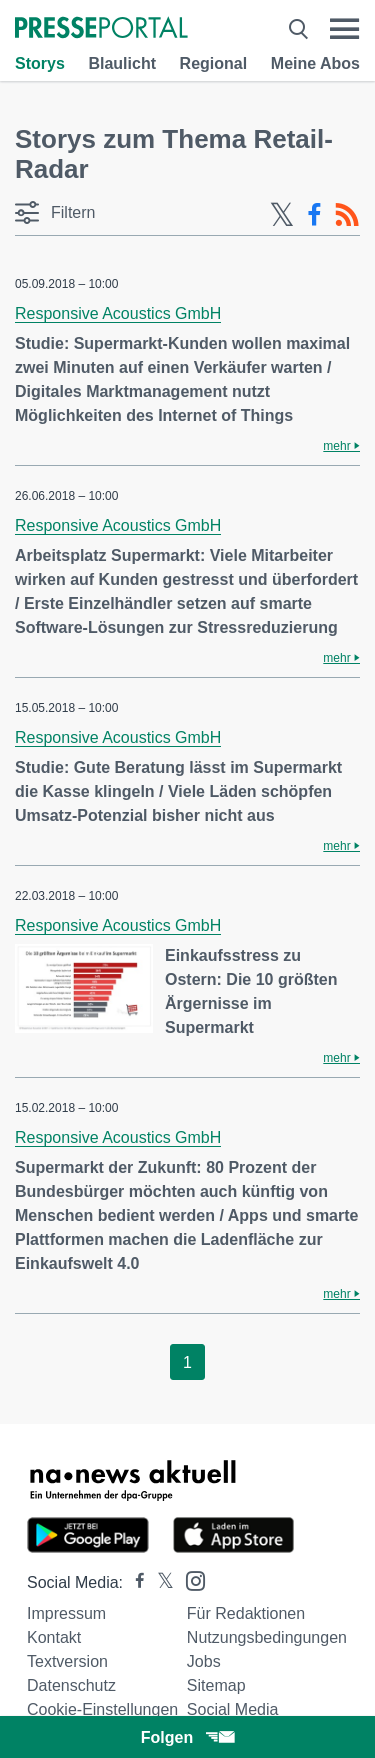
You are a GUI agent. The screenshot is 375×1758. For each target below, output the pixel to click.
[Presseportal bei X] (159, 1582)
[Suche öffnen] (298, 29)
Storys (40, 63)
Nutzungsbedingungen (267, 1637)
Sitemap (216, 1685)
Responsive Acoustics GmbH (118, 313)
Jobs (204, 1661)
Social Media (233, 1709)
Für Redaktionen (246, 1613)
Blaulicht (122, 63)
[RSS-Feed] (347, 215)
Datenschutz (71, 1685)
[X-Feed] (282, 215)
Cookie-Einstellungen (102, 1709)
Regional (214, 63)
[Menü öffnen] (344, 29)
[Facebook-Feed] (314, 215)
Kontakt (54, 1637)
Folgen (187, 1737)
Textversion (67, 1661)
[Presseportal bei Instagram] (189, 1579)
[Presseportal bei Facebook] (134, 1582)
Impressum (66, 1613)
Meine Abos (315, 63)
